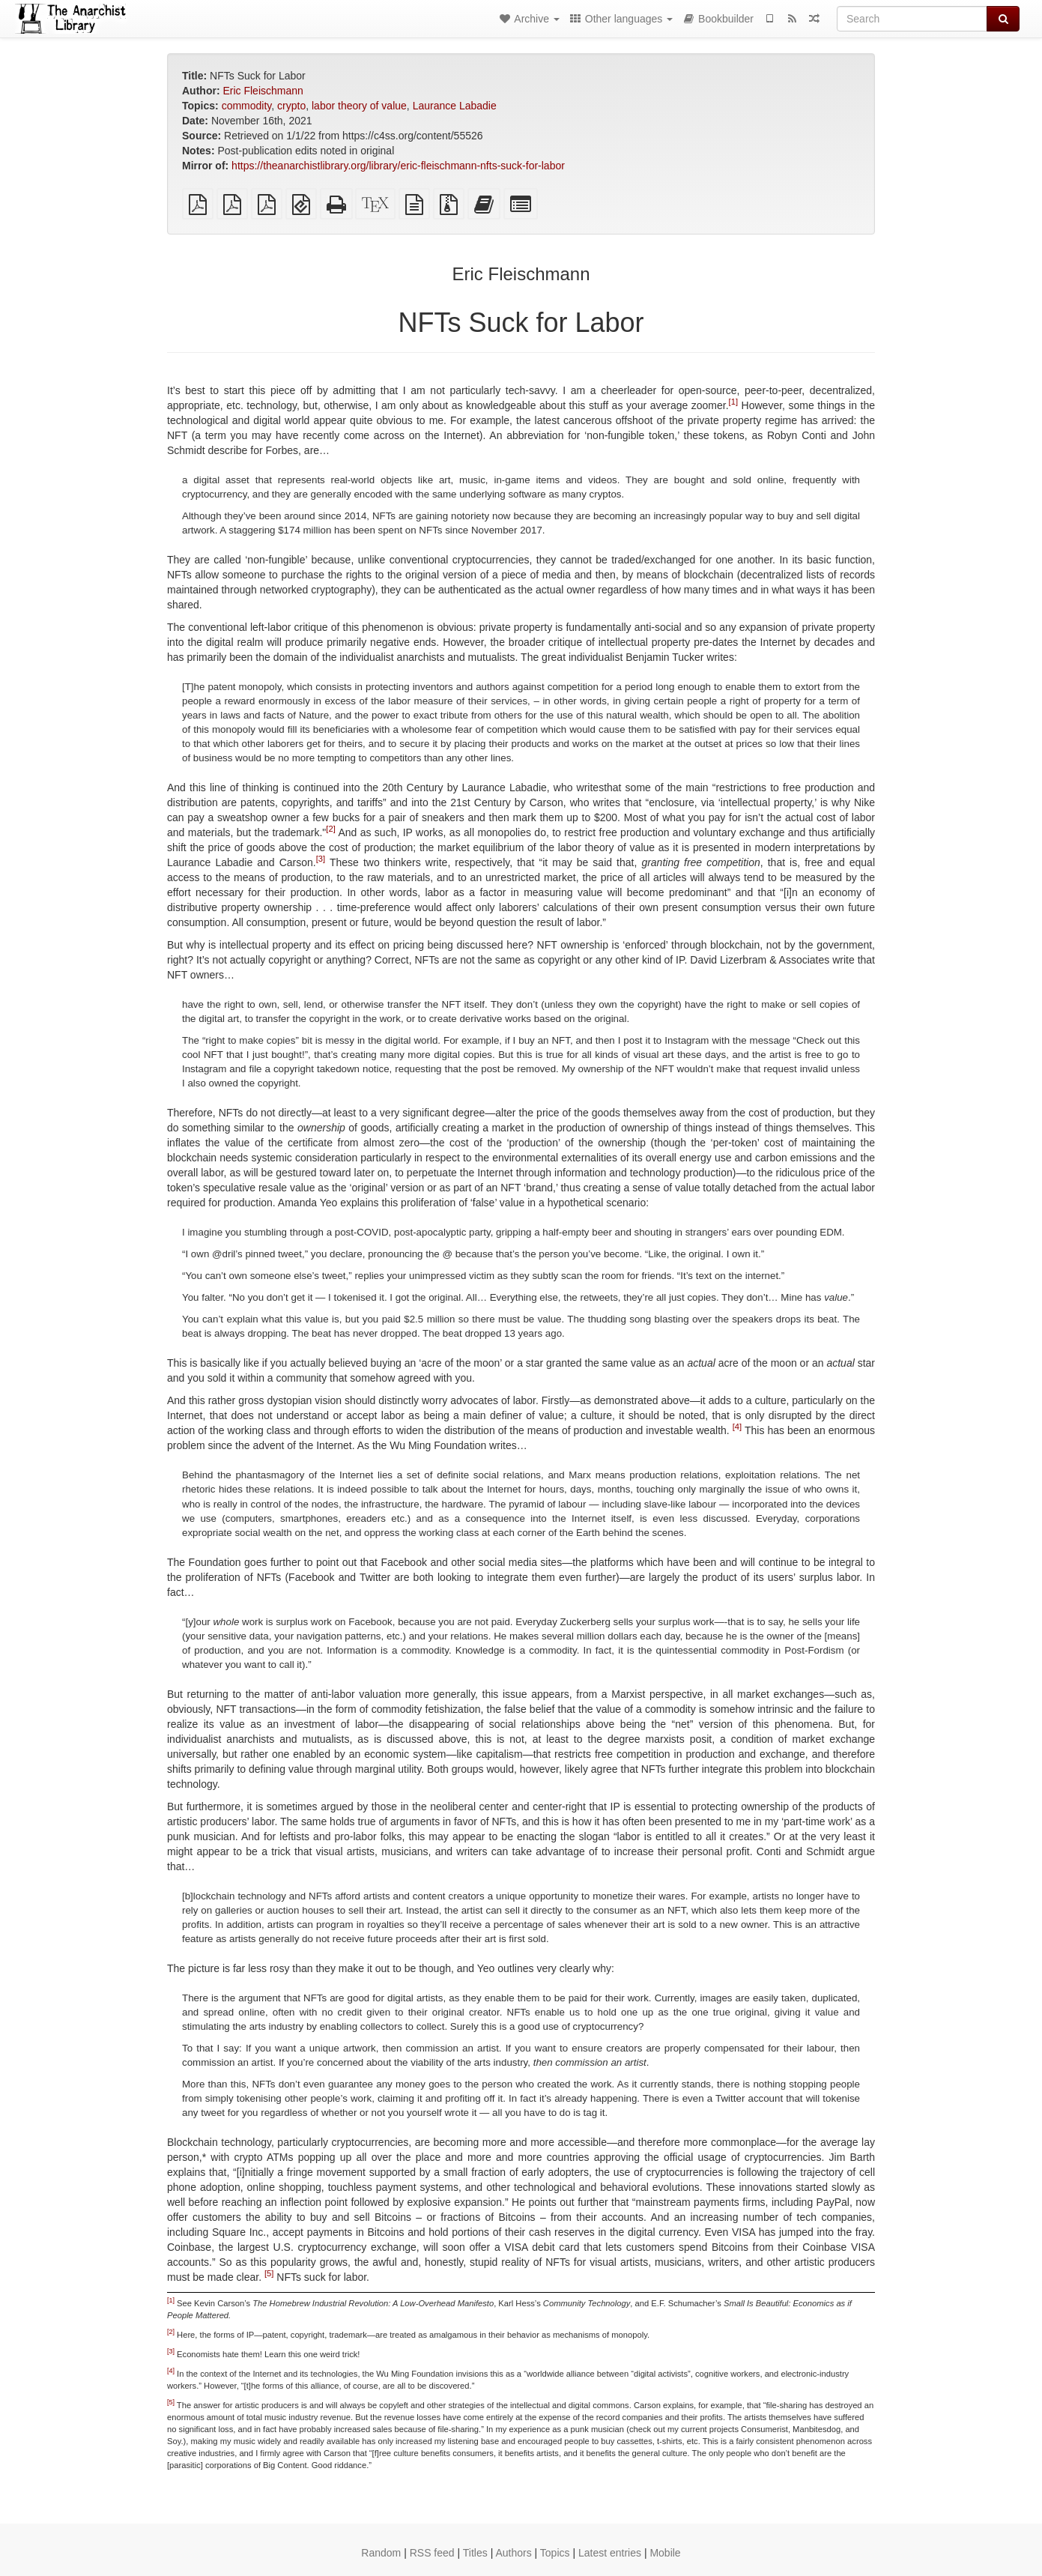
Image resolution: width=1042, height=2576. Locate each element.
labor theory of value (359, 106)
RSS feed (432, 2553)
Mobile (664, 2553)
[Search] (912, 18)
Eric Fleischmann (262, 91)
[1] (733, 401)
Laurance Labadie (455, 106)
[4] (737, 1427)
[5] (268, 2273)
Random (381, 2553)
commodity (247, 106)
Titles (475, 2553)
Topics (555, 2553)
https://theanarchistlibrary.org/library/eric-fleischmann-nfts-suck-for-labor (398, 166)
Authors (513, 2553)
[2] (330, 828)
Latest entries (609, 2553)
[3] (320, 858)
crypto (291, 106)
